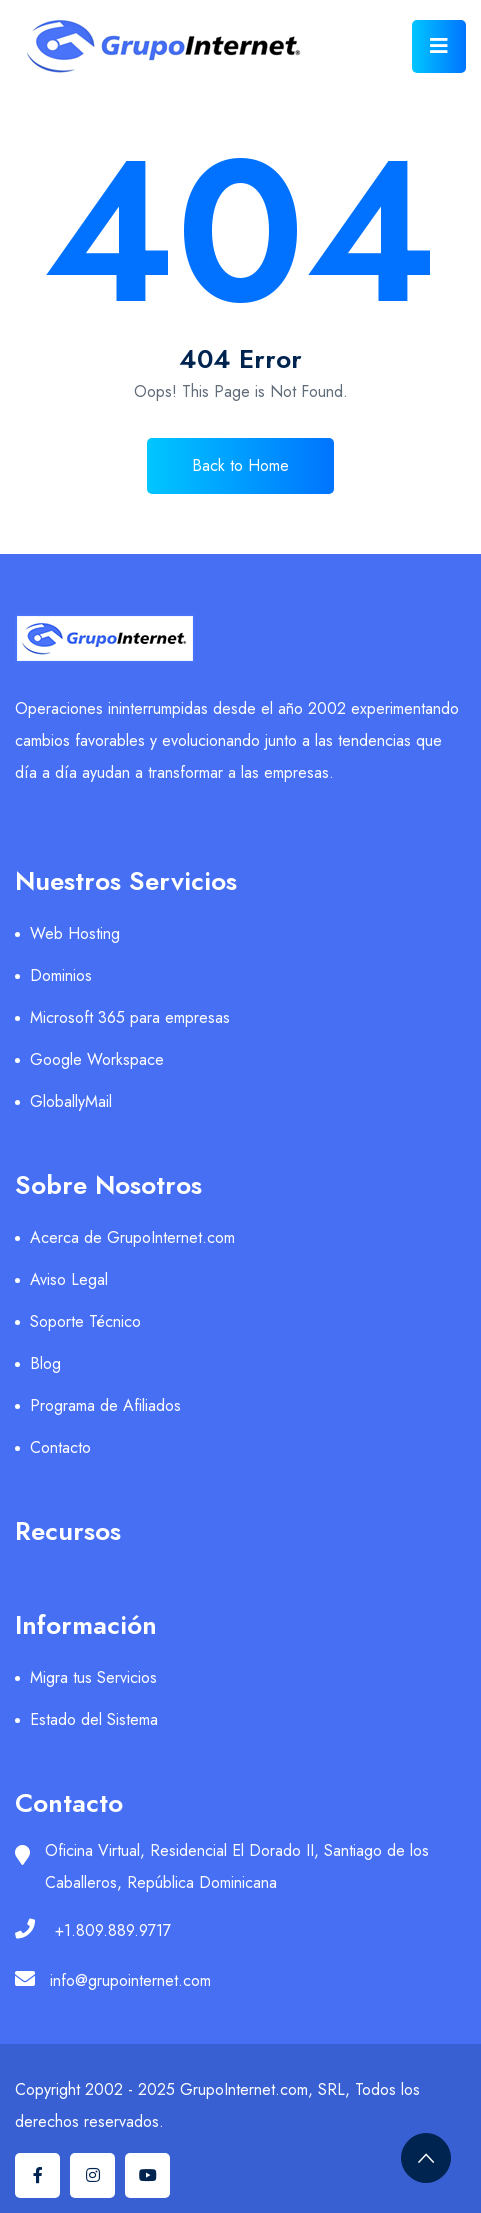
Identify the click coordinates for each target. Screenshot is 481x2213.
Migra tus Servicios (93, 1677)
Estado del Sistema (94, 1719)
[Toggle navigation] (439, 46)
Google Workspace (97, 1059)
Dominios (61, 975)
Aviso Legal (69, 1279)
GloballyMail (71, 1101)
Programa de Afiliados (105, 1405)
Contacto (60, 1447)
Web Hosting (75, 933)
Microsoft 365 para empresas (130, 1017)
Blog (45, 1363)
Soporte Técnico (85, 1321)
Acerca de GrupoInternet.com (132, 1237)
